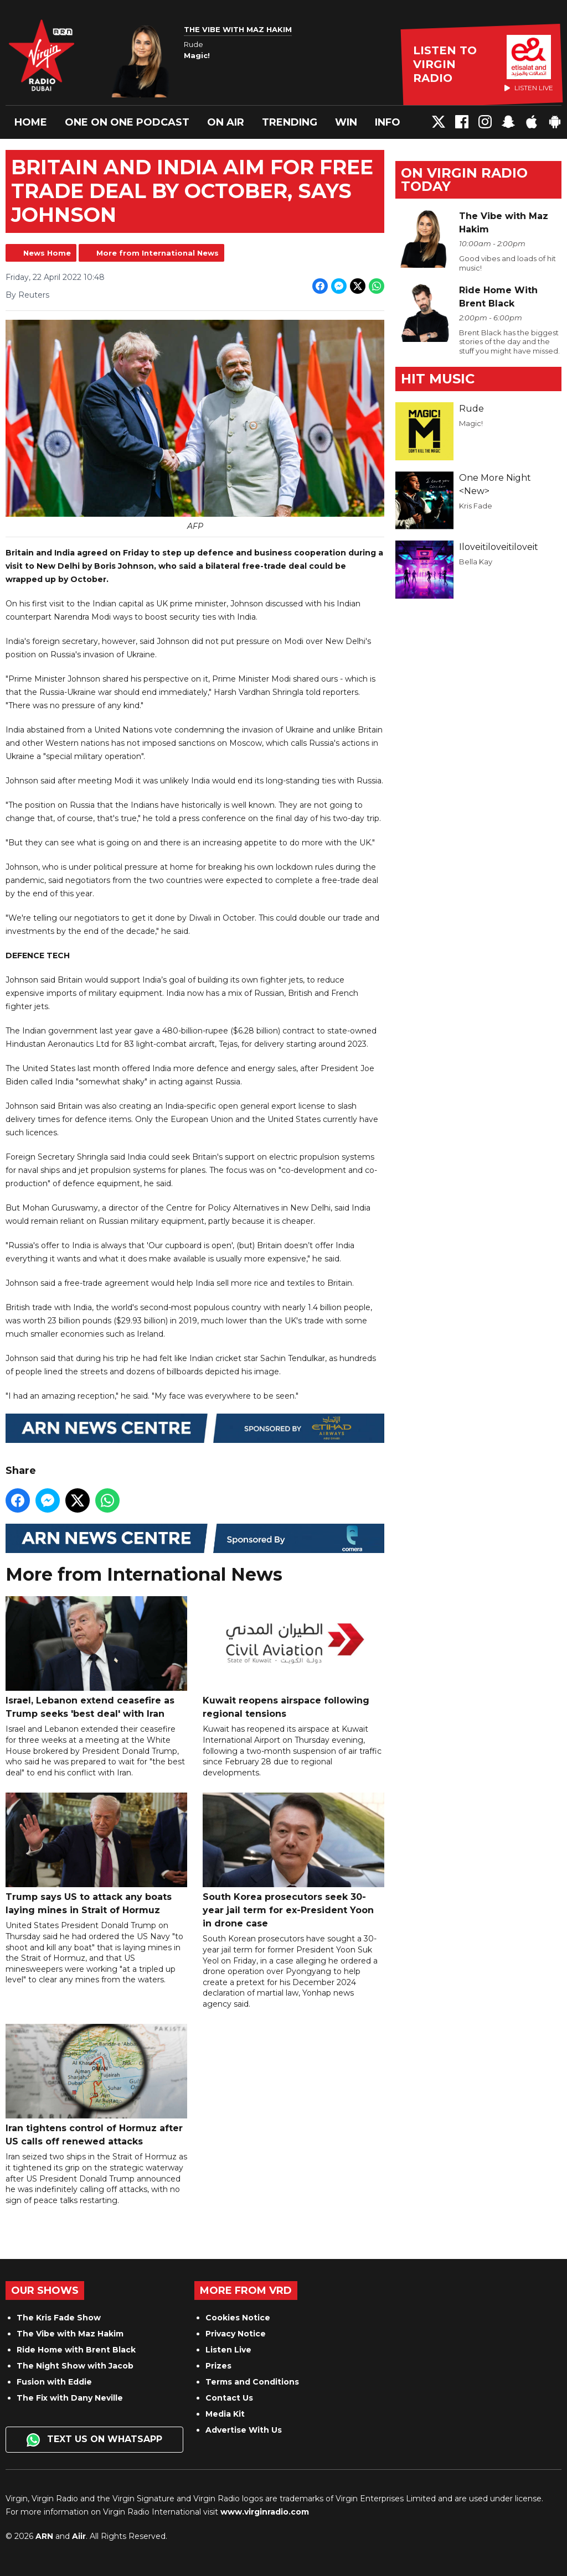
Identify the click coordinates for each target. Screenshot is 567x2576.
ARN (44, 2536)
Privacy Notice (235, 2334)
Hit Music (438, 379)
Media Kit (225, 2414)
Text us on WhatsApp (94, 2440)
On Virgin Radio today (464, 179)
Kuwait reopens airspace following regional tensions (293, 1657)
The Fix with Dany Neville (70, 2398)
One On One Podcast (127, 122)
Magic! (471, 423)
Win (346, 122)
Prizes (218, 2366)
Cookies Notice (237, 2318)
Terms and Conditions (252, 2382)
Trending (289, 122)
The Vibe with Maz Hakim (70, 2334)
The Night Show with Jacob (75, 2366)
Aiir (79, 2536)
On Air (225, 122)
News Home (47, 252)
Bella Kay (475, 561)
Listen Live (228, 2350)
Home (30, 122)
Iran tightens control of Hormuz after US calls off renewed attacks (96, 2085)
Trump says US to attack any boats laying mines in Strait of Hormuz (96, 1854)
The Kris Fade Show (59, 2318)
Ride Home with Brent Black (76, 2350)
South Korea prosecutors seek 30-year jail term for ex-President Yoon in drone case (293, 1861)
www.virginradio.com (264, 2512)
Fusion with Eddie (54, 2382)
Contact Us (229, 2398)
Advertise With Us (243, 2430)
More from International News (157, 252)
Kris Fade (475, 505)
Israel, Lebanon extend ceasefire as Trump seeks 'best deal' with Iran (96, 1657)
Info (387, 122)
